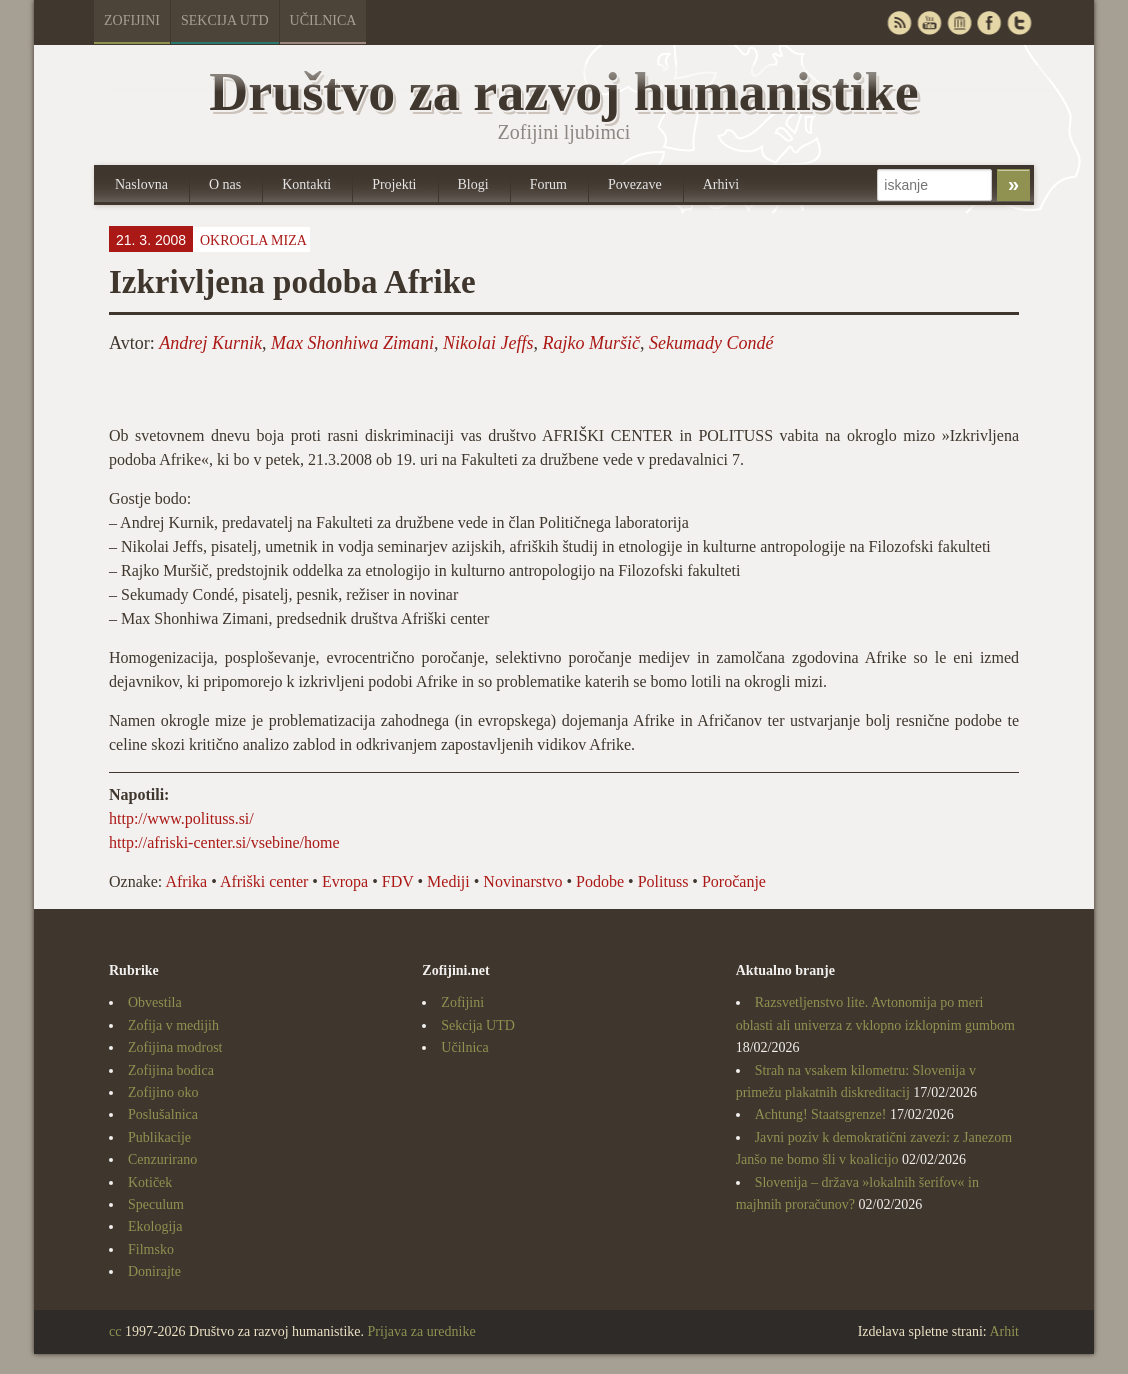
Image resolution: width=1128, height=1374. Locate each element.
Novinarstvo (522, 881)
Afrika (186, 881)
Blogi (473, 184)
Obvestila (155, 1002)
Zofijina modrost (175, 1047)
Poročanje (734, 881)
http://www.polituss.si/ (181, 818)
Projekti (394, 184)
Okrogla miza (253, 240)
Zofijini (132, 20)
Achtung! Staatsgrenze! (821, 1114)
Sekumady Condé (711, 343)
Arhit (1004, 1331)
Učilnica (323, 20)
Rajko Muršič (591, 343)
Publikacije (159, 1137)
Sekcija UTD (225, 20)
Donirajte (154, 1271)
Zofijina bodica (171, 1070)
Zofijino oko (163, 1092)
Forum (548, 184)
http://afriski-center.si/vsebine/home (224, 842)
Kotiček (150, 1182)
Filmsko (151, 1249)
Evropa (345, 881)
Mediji (448, 881)
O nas (225, 184)
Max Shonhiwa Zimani (352, 343)
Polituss (663, 881)
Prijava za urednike (422, 1331)
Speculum (156, 1204)
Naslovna (141, 184)
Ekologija (155, 1226)
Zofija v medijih (173, 1025)
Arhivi (721, 184)
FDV (398, 881)
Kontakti (306, 184)
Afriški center (264, 881)
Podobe (600, 881)
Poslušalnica (163, 1114)
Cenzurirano (162, 1159)
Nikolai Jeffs (488, 343)
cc (115, 1331)
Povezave (635, 184)
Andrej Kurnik (210, 343)
